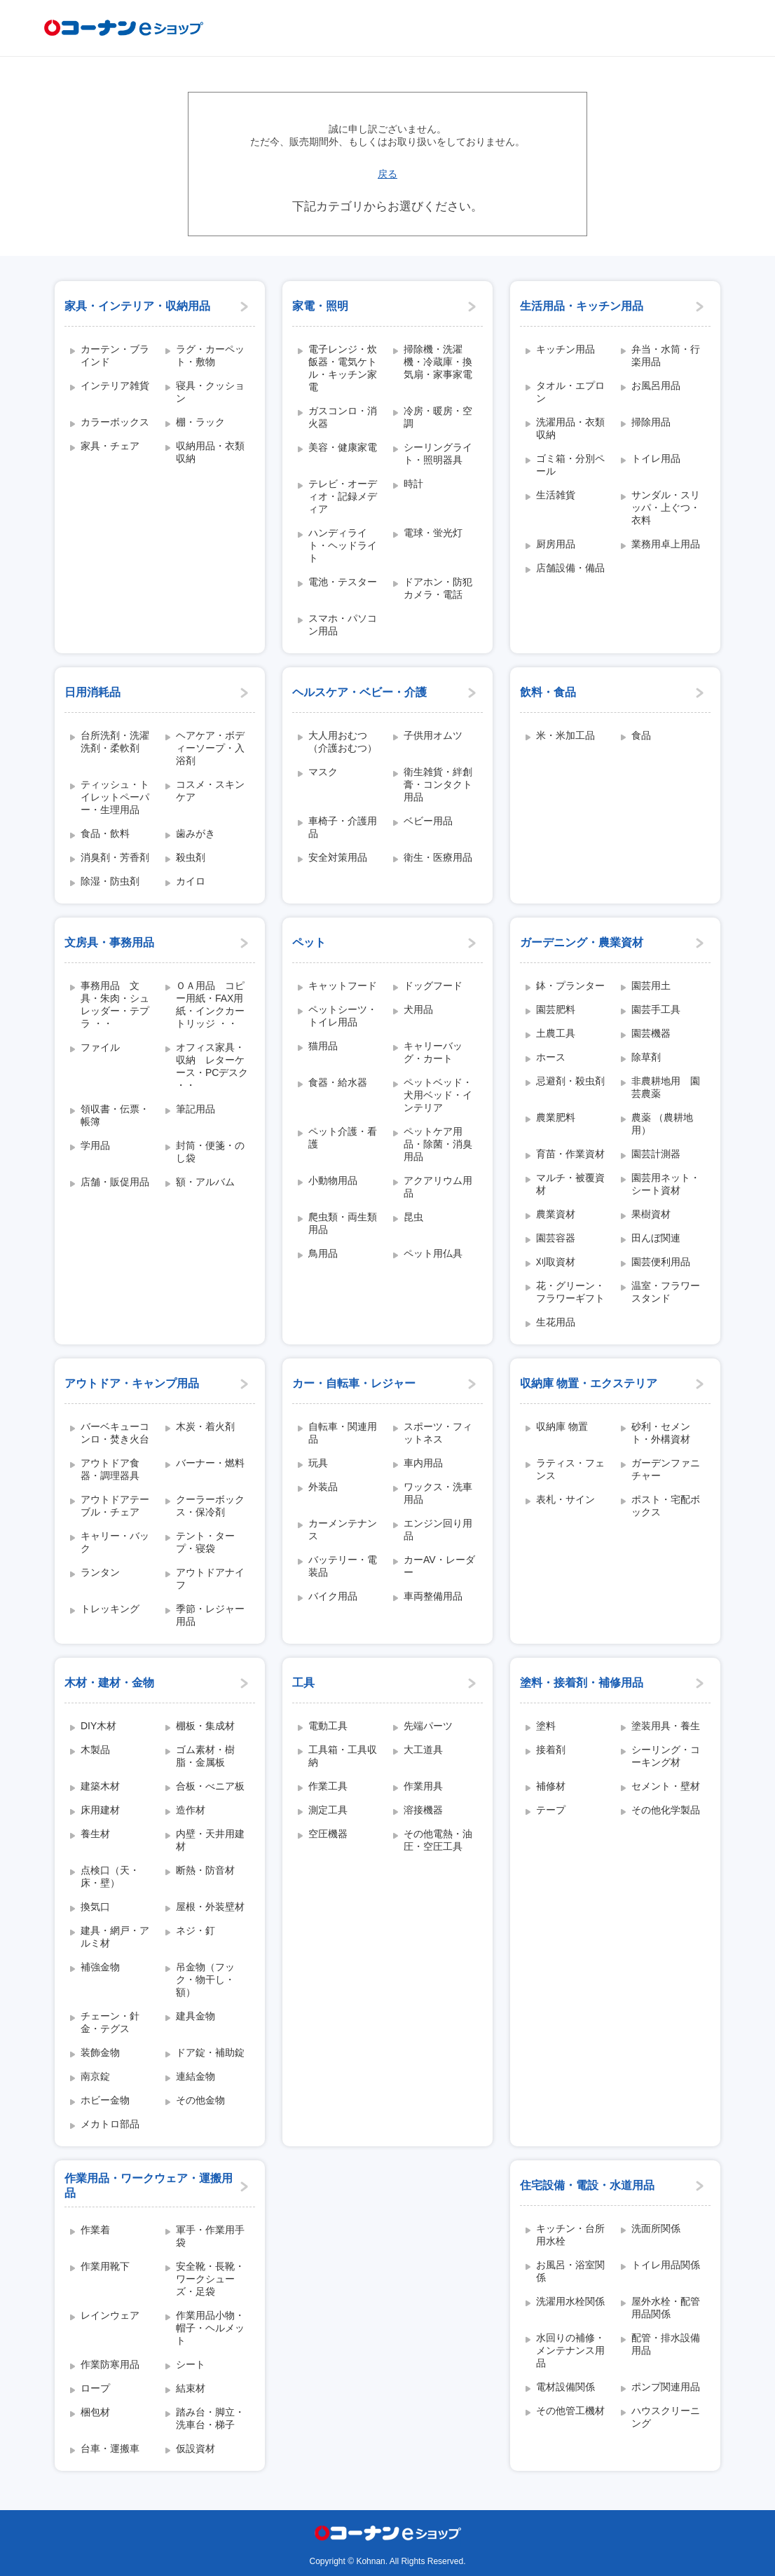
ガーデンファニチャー (665, 1469)
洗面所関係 (655, 2228)
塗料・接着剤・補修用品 (581, 1683)
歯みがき (195, 833)
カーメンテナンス (342, 1529)
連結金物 (195, 2076)
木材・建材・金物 (109, 1683)
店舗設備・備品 (570, 567)
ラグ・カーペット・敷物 (210, 355)
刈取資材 (555, 1261)
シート (190, 2364)
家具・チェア (110, 445)
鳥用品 (323, 1253)
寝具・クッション (210, 392)
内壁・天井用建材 (210, 1840)
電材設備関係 (565, 2386)
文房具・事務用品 (109, 942)
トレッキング (110, 1608)
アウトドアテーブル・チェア (115, 1506)
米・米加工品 (565, 735)
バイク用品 (332, 1596)
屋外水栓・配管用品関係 (665, 2307)
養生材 (95, 1833)
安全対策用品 (337, 857)
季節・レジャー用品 (210, 1615)
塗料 (546, 1725)
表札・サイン (565, 1499)
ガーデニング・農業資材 (581, 942)
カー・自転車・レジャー (354, 1383)
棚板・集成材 (205, 1725)
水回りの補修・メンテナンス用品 (570, 2350)
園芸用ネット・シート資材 (665, 1184)
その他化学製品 (665, 1809)
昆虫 (413, 1216)
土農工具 (555, 1033)
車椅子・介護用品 (342, 827)
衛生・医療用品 (438, 857)
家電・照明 (320, 306)
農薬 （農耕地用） (662, 1124)
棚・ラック (200, 422)
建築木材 (100, 1786)
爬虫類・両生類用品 (342, 1223)
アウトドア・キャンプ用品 (131, 1383)
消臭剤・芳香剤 (115, 857)
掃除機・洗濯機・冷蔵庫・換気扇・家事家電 (438, 361)
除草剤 (646, 1057)
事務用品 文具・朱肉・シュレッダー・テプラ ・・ (115, 1004)
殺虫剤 (190, 857)
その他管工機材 (570, 2410)
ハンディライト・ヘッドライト (342, 545)
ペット (309, 942)
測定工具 (328, 1809)
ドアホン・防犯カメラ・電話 (438, 588)
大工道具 (423, 1749)
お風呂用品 (655, 385)
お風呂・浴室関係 (570, 2271)
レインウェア (110, 2315)
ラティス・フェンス (570, 1469)
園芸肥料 (555, 1009)
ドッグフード (433, 985)
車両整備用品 (433, 1596)
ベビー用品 (428, 820)
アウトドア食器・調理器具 (110, 1469)
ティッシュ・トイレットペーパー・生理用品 (115, 797)
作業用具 (423, 1786)
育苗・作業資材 (570, 1153)
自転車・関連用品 (342, 1433)
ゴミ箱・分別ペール (570, 465)
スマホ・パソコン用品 (342, 624)
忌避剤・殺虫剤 (570, 1080)
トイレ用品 (655, 458)
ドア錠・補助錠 (210, 2052)
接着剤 (550, 1749)
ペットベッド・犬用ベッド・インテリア (438, 1095)
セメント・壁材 (665, 1786)
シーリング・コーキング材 (665, 1756)
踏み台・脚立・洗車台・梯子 (210, 2418)
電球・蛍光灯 (433, 532)
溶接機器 (423, 1809)
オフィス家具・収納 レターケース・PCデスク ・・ (212, 1066)
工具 (303, 1683)
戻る (387, 173)
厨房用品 (555, 544)
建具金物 (195, 2016)
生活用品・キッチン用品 (581, 306)
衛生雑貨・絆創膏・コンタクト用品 (438, 784)
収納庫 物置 (562, 1426)
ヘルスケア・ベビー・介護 (359, 692)
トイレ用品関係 (665, 2264)
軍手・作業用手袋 (210, 2236)
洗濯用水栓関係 (570, 2301)
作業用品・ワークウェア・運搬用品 (148, 2185)
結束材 (190, 2388)
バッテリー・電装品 (342, 1566)
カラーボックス (115, 422)
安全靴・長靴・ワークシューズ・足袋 (210, 2279)
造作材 (190, 1809)
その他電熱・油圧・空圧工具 (438, 1840)
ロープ (95, 2388)
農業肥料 (555, 1117)
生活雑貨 (555, 494)
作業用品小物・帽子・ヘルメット (210, 2328)
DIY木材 (98, 1725)
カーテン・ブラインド (115, 355)
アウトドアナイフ (210, 1578)
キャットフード (342, 985)
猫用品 (323, 1045)
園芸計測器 (655, 1153)
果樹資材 (651, 1214)
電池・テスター (342, 581)
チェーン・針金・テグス (110, 2022)
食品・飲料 (105, 833)
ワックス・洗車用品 (438, 1493)
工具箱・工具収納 (342, 1756)
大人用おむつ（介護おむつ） (342, 742)
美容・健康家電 (342, 447)
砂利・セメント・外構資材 (660, 1433)
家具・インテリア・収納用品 (137, 306)
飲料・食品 (548, 692)
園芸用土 (651, 985)
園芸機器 (651, 1033)
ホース (550, 1057)
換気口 (95, 1906)
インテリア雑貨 (115, 385)
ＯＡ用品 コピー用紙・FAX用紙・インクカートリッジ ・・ (210, 1004)
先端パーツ (428, 1725)
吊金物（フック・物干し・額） (205, 1979)
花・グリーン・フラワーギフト (570, 1292)
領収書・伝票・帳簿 (115, 1115)
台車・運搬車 (110, 2448)
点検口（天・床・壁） (110, 1876)
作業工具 (328, 1786)
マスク (323, 771)
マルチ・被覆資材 (570, 1184)
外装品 (323, 1486)
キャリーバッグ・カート (433, 1052)
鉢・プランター (570, 985)
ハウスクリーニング (665, 2417)
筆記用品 (195, 1109)
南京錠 (95, 2076)
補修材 (550, 1786)
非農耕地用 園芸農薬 (665, 1087)
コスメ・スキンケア (210, 791)
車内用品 (423, 1462)
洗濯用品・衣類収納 (570, 428)
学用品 (95, 1145)
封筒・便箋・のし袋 (210, 1152)
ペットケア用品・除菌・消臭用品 (438, 1144)
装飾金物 (100, 2052)
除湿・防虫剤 (110, 881)
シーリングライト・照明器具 (438, 453)
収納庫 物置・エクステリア (588, 1383)
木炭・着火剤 (205, 1426)
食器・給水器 (337, 1082)
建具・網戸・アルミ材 (115, 1937)
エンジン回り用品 (438, 1529)
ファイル (100, 1047)
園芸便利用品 (660, 1261)
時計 (413, 483)
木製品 (95, 1749)
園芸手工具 (655, 1009)
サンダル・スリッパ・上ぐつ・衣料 (665, 507)
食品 (641, 735)
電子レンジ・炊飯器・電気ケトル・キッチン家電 (342, 368)
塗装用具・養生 (665, 1725)
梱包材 (95, 2412)
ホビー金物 (105, 2100)
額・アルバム (205, 1181)
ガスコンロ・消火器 (342, 417)
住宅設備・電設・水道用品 (587, 2185)
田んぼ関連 (655, 1237)
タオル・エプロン (570, 392)
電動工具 (328, 1725)
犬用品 (418, 1009)
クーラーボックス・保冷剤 (210, 1506)
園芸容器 (555, 1237)
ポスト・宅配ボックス (665, 1506)
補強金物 (100, 1966)
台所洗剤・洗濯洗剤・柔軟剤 (115, 742)
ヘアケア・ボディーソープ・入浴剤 (210, 748)
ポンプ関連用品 (665, 2386)
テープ (550, 1809)
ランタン (100, 1572)
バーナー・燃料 (210, 1462)
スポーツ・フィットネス (438, 1433)
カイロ (190, 881)
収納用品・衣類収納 (210, 452)
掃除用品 (651, 422)
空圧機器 (328, 1833)
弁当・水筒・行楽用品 (665, 355)
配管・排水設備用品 (665, 2344)
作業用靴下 (105, 2266)
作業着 (95, 2229)
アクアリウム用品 (438, 1187)
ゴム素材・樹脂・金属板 (205, 1756)
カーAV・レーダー (439, 1566)
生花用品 (555, 1322)
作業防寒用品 (110, 2364)
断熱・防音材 (205, 1870)
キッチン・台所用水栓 (570, 2235)
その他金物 (200, 2100)
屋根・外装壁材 (210, 1906)
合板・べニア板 (210, 1786)
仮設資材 (195, 2448)
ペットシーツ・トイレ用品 (342, 1016)
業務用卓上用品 (665, 544)
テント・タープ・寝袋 (205, 1542)
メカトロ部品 (110, 2123)
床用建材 (100, 1809)
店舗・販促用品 (115, 1181)
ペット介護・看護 (342, 1138)
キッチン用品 (565, 349)
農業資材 (555, 1214)
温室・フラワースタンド (665, 1292)
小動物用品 (332, 1180)
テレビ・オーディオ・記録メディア (342, 496)
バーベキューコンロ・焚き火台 (115, 1433)
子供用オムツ (433, 735)
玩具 (318, 1462)
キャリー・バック (115, 1542)
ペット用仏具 (433, 1253)
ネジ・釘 (195, 1930)
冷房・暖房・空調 (438, 417)
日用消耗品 (92, 692)
